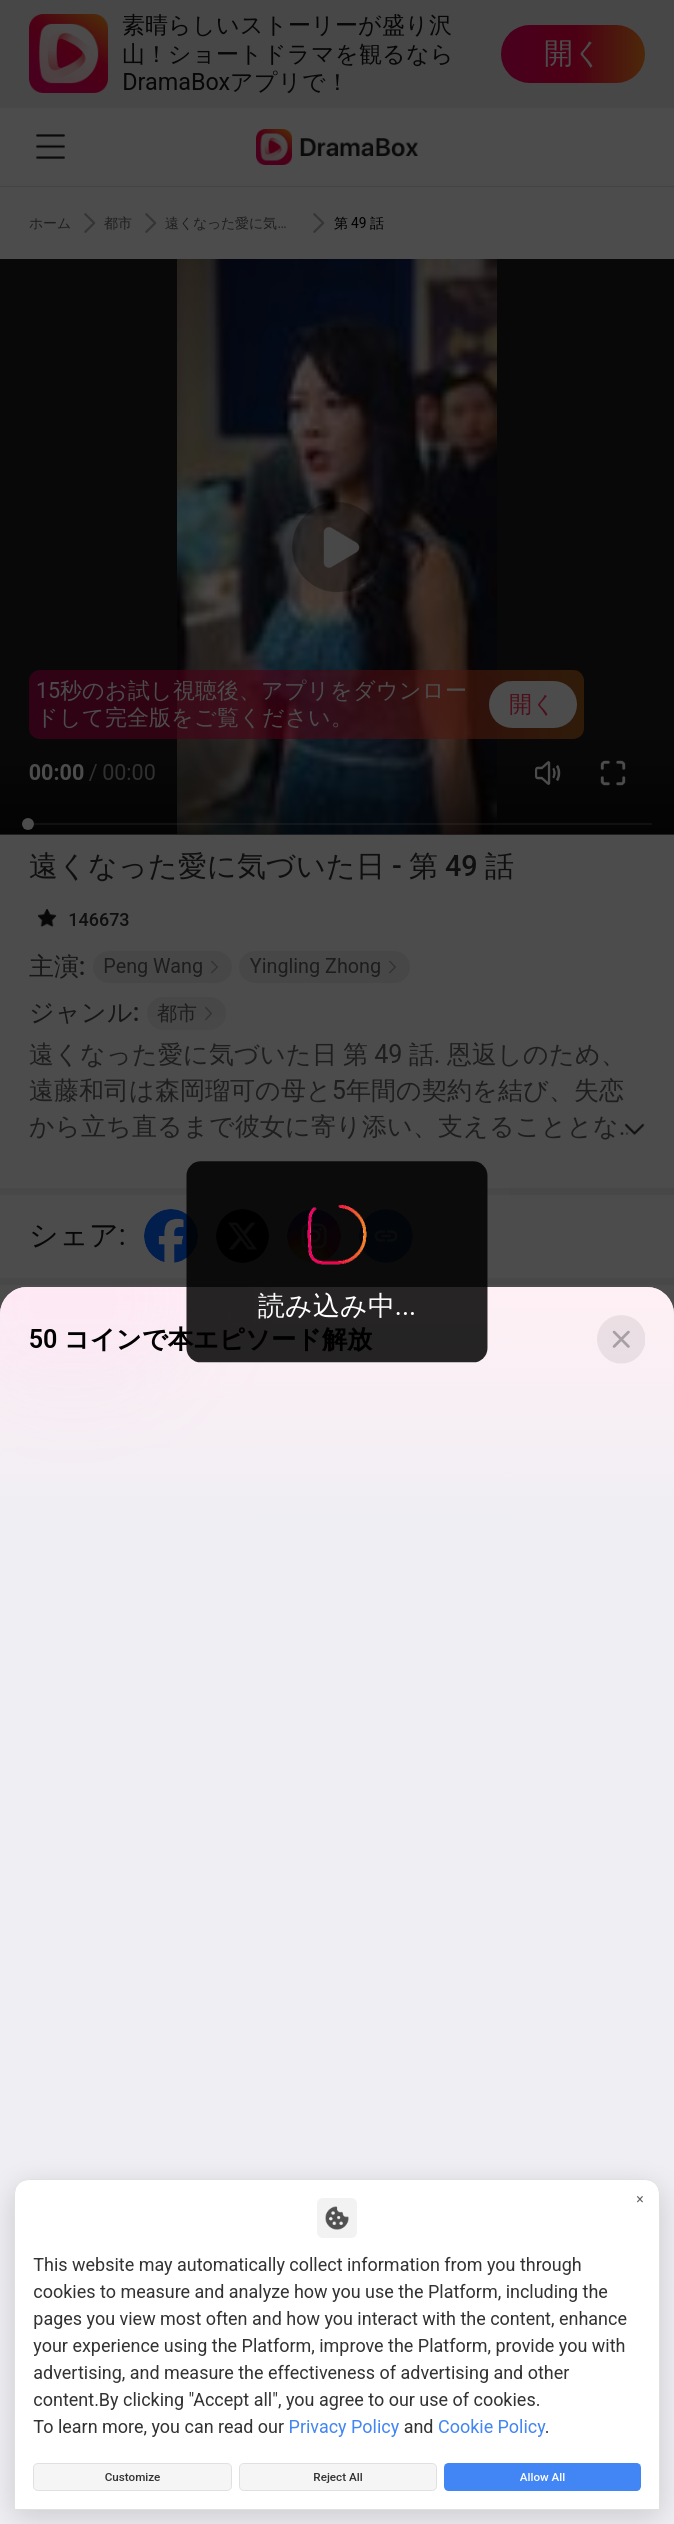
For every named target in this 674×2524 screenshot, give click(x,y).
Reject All (338, 2470)
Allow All (542, 2470)
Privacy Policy (344, 2413)
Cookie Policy (491, 2413)
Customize (133, 2470)
